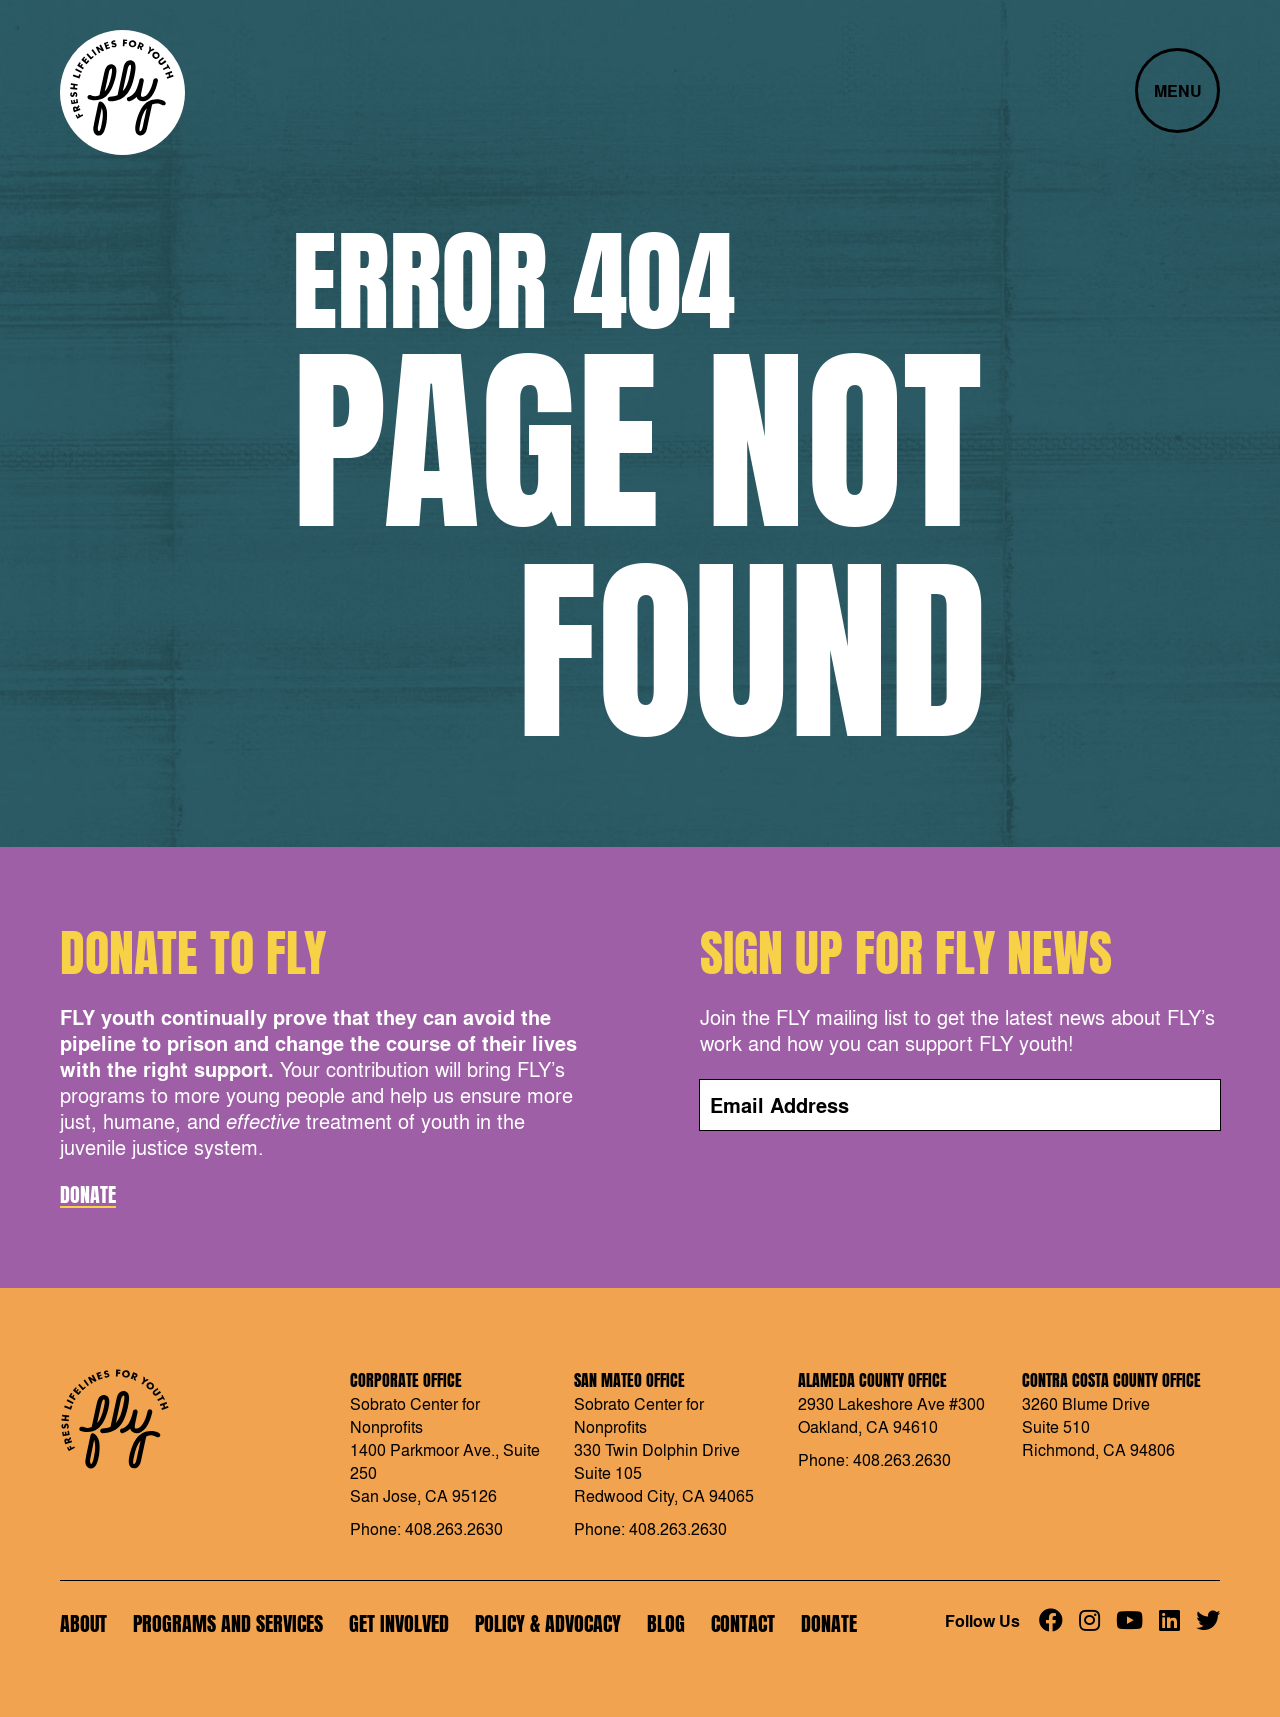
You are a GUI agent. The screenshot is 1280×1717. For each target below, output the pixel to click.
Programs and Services (228, 1623)
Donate (88, 1195)
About (83, 1623)
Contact (743, 1623)
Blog (666, 1623)
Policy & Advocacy (548, 1623)
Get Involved (399, 1623)
